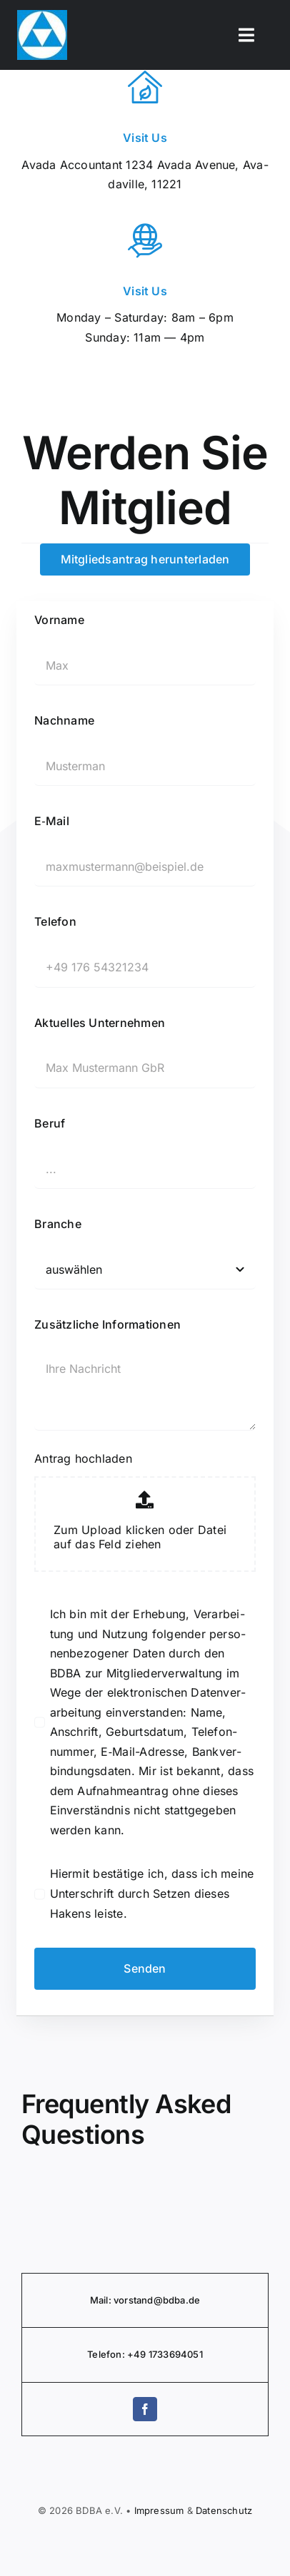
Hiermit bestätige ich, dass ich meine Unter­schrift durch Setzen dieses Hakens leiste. (152, 1893)
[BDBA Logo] (42, 16)
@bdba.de (177, 2300)
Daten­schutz (224, 2510)
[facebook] (145, 2409)
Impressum (159, 2510)
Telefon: (107, 2354)
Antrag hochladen (83, 1458)
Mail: (102, 2300)
